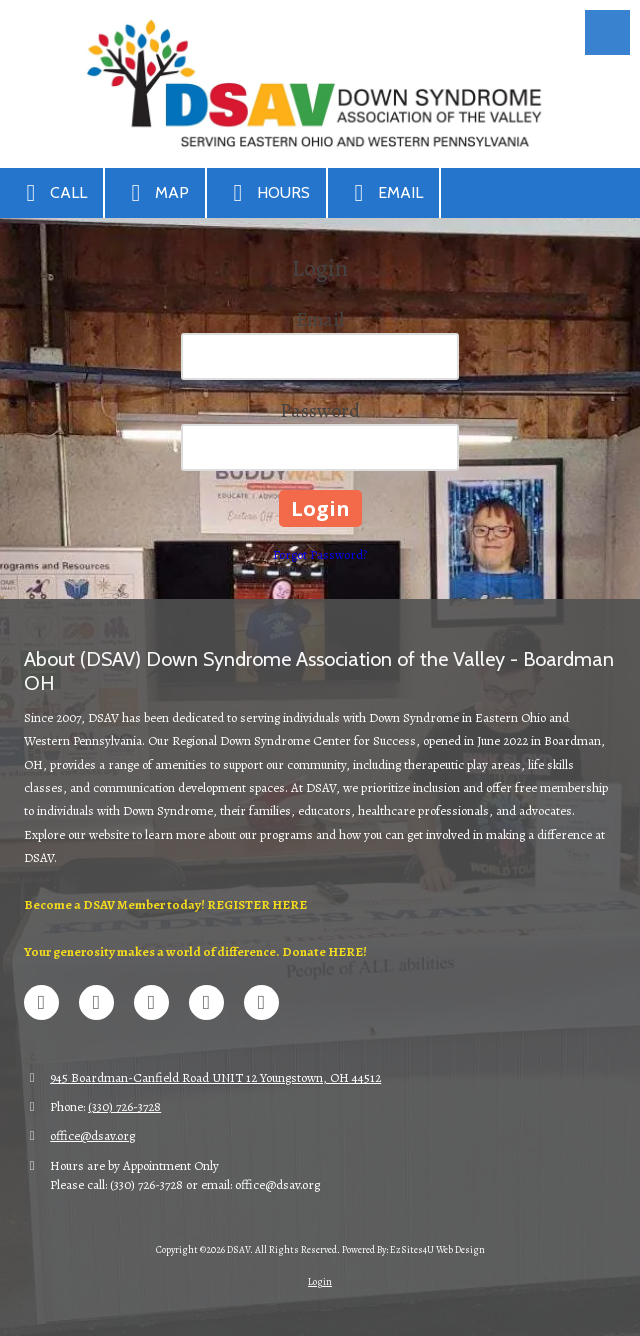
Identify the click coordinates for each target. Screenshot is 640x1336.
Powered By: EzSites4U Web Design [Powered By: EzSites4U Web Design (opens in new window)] (413, 1249)
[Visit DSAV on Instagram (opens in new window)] (261, 1002)
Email (383, 193)
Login (320, 1281)
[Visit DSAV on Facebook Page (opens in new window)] (41, 1002)
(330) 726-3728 (124, 1106)
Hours (266, 193)
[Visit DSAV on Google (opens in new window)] (206, 1002)
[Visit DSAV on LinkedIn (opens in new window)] (151, 1002)
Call (51, 193)
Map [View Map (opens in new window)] (155, 193)
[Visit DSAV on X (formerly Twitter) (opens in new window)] (96, 1002)
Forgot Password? (320, 554)
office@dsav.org (92, 1135)
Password (320, 410)
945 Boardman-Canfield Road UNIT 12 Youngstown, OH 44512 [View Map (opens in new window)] (215, 1077)
